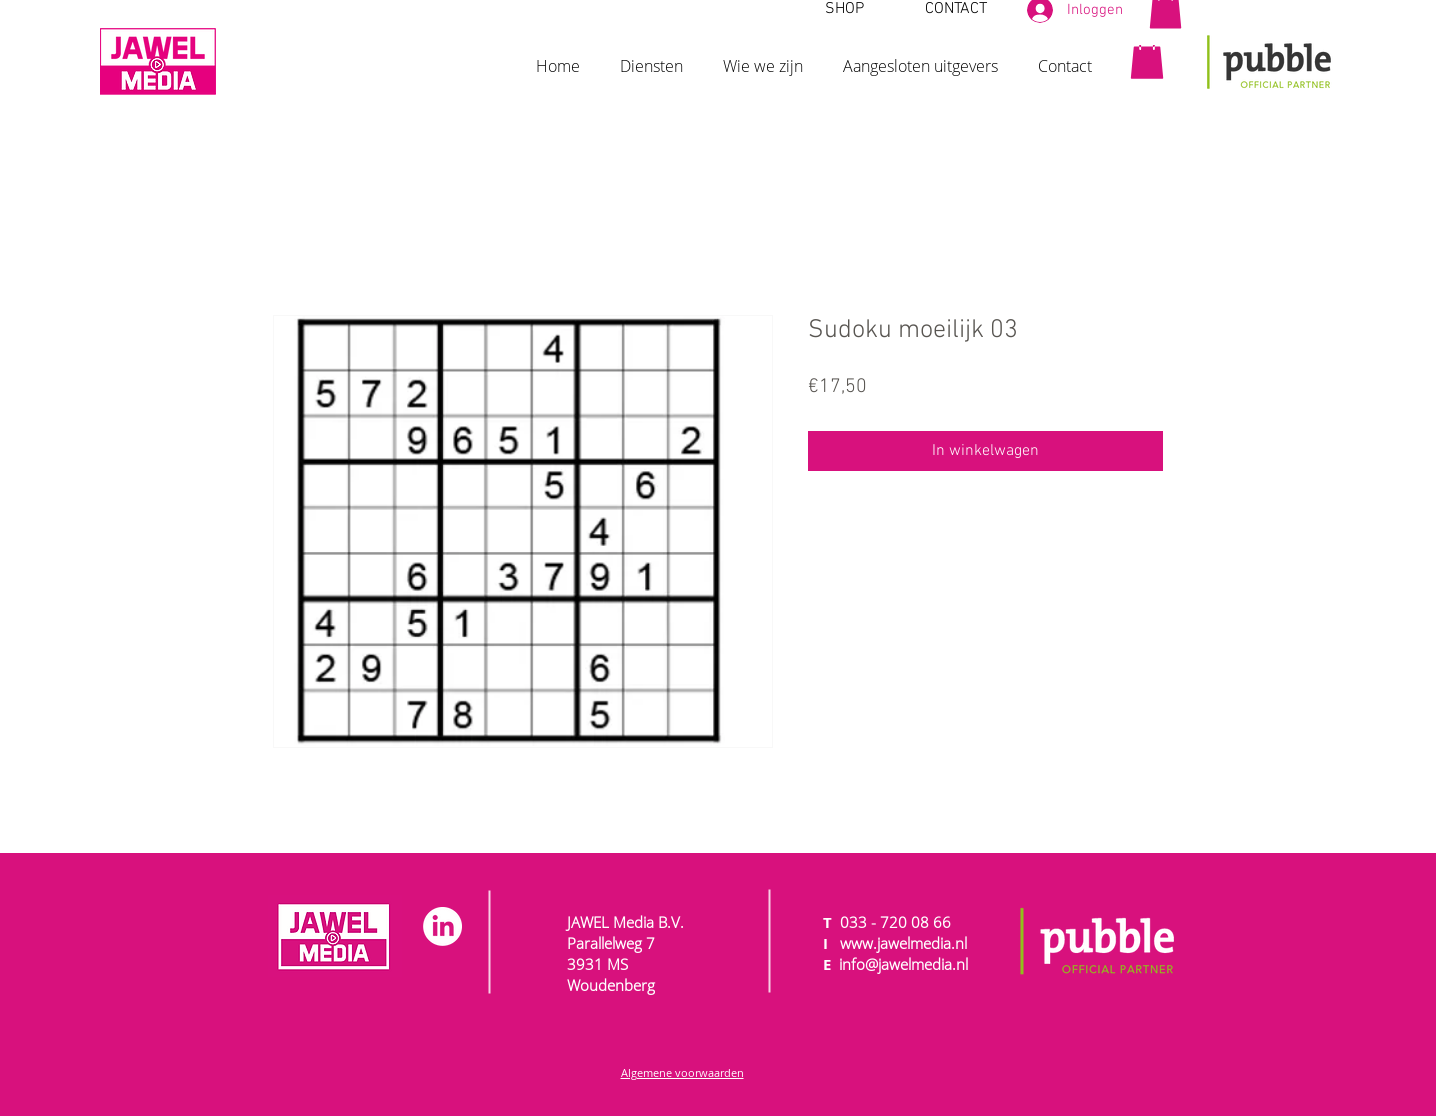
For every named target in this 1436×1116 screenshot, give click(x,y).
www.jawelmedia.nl (903, 943)
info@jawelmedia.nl (903, 964)
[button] (651, 57)
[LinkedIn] (442, 926)
